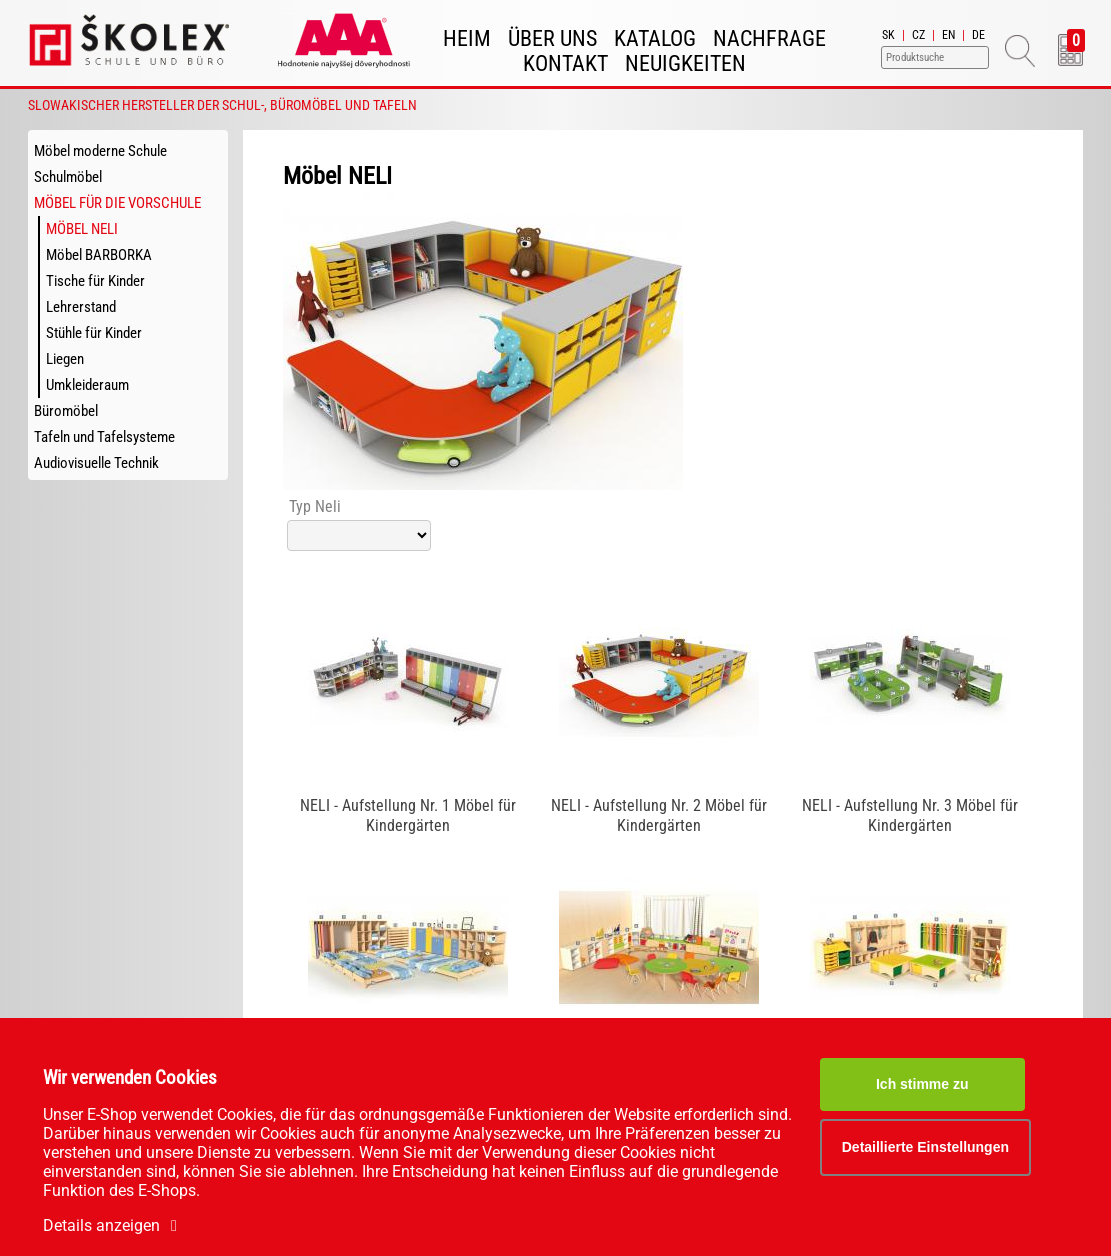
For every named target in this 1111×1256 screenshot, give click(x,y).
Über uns (552, 38)
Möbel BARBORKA (99, 255)
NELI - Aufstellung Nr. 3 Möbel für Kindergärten (910, 816)
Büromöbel (66, 411)
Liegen (65, 359)
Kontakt (565, 63)
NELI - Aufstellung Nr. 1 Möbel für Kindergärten (408, 816)
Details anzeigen (113, 1225)
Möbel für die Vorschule (117, 203)
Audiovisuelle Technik (96, 463)
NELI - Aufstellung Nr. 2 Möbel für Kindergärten (659, 816)
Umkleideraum (87, 385)
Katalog (655, 38)
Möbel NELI (82, 229)
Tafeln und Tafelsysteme (104, 437)
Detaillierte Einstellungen (925, 1147)
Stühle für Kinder (94, 333)
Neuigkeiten (685, 63)
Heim (467, 38)
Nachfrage (769, 38)
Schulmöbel (68, 177)
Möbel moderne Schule (100, 151)
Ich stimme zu (922, 1084)
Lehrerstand (81, 307)
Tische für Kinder (95, 281)
